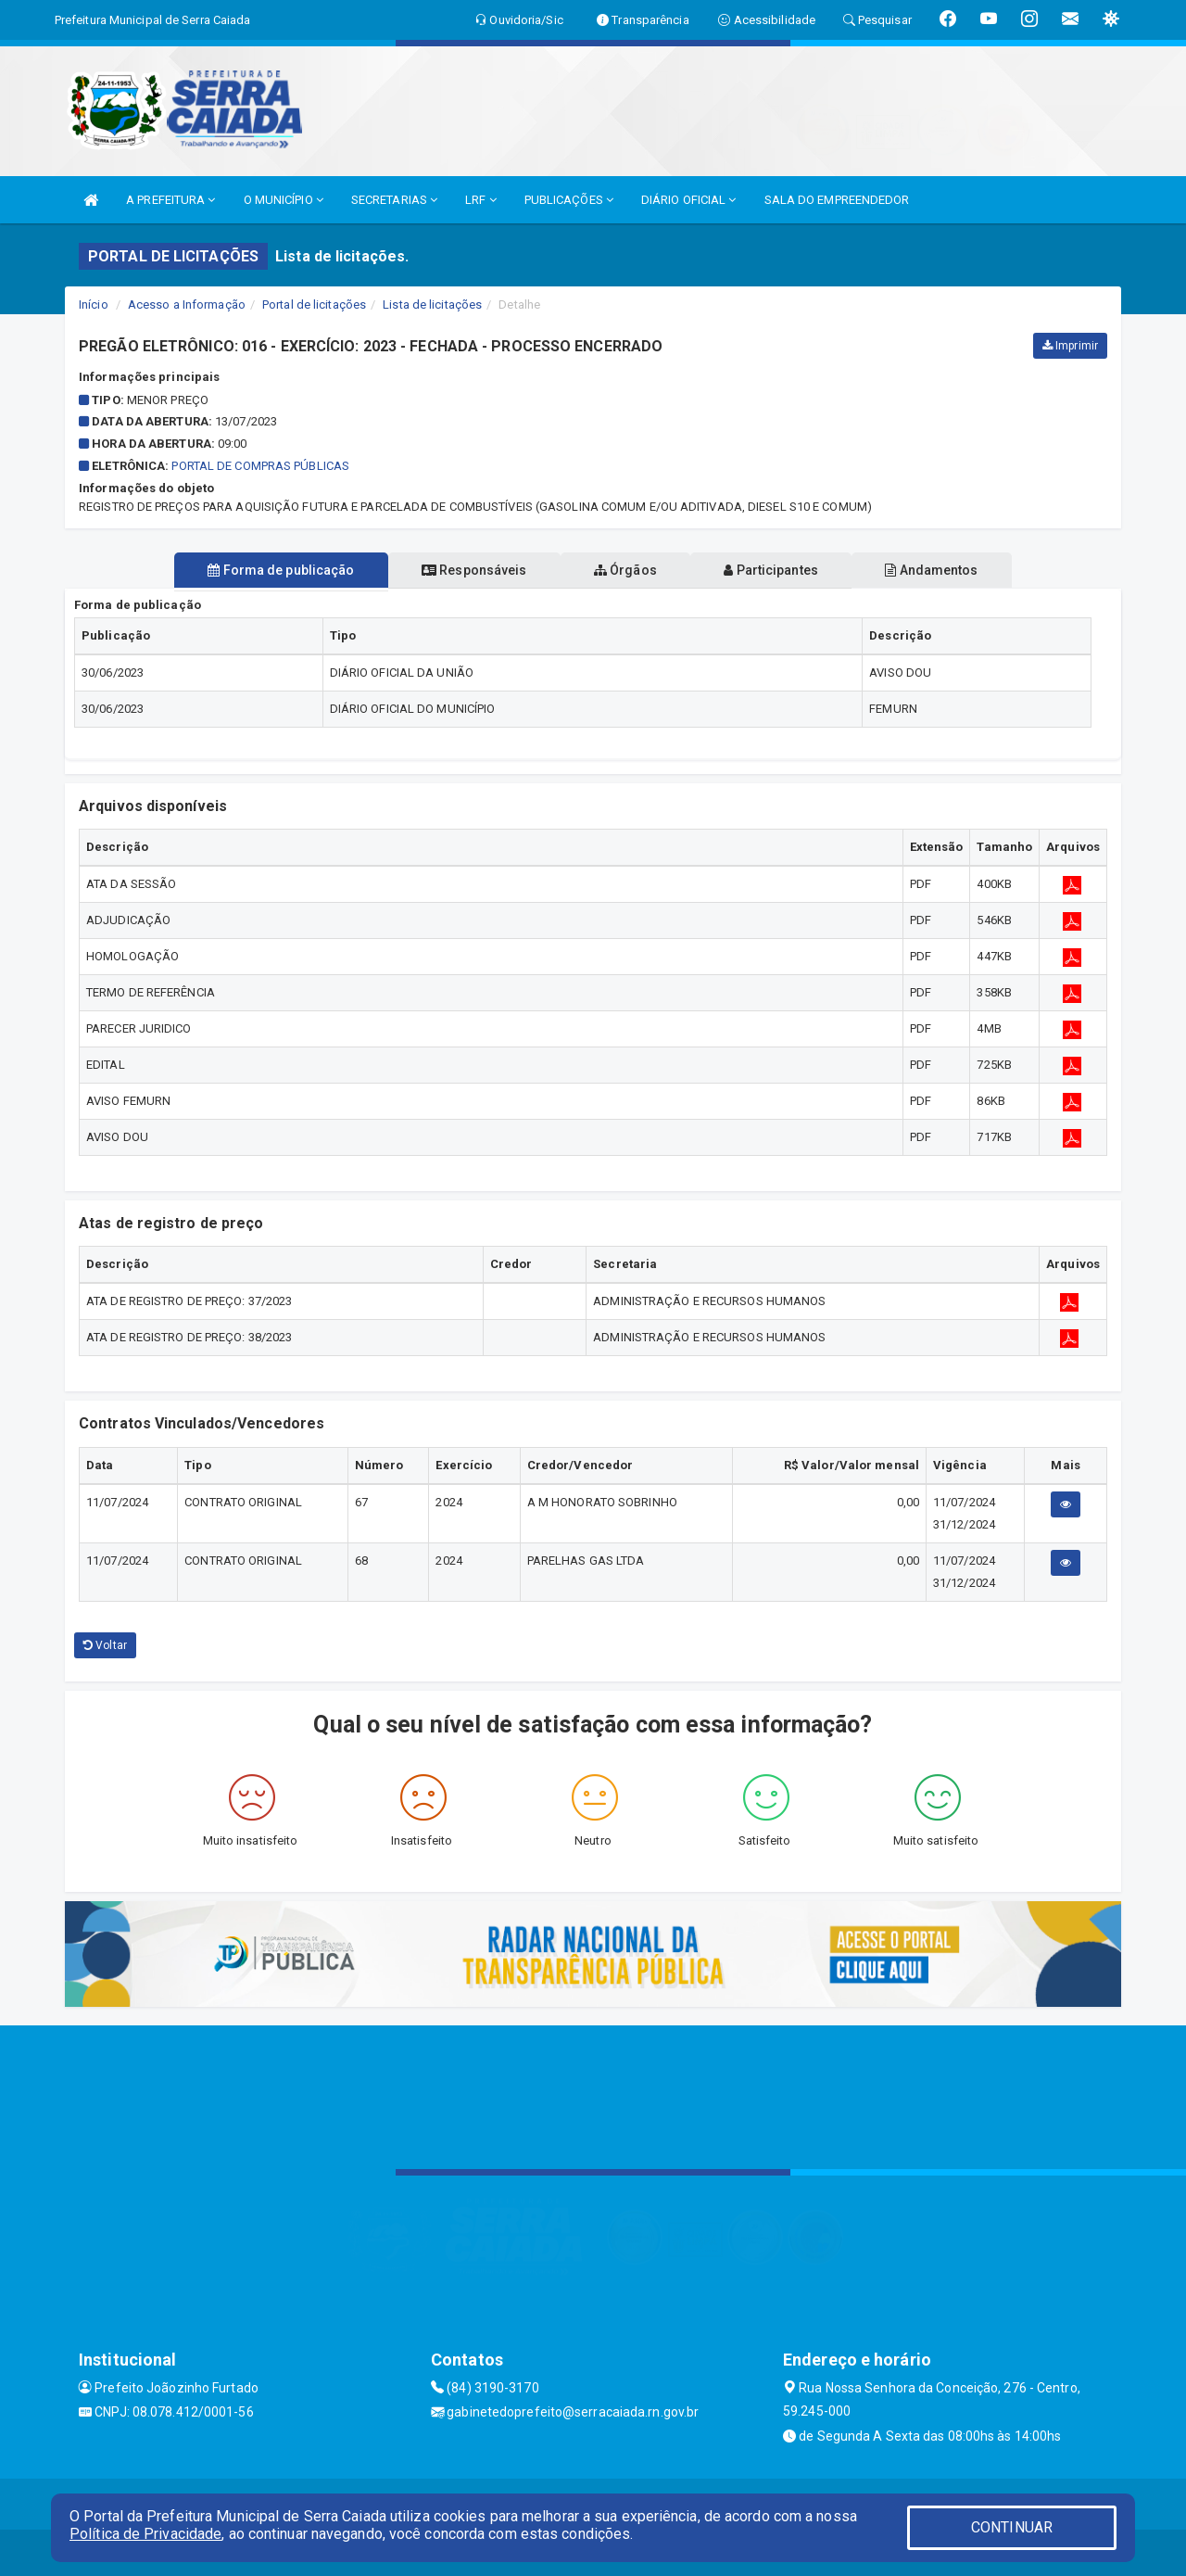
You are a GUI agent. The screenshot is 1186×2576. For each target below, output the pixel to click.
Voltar (105, 1645)
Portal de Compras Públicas (260, 466)
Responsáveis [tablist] (463, 570)
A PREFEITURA (170, 200)
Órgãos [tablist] (625, 570)
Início (93, 304)
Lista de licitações (432, 304)
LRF (481, 200)
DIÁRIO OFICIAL (689, 200)
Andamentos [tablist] (952, 570)
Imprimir (1070, 345)
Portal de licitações (314, 304)
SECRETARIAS (394, 200)
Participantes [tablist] (782, 570)
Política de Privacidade (145, 2534)
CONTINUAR (1012, 2527)
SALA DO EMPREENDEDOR (837, 200)
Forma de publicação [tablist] (259, 570)
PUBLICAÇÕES (568, 200)
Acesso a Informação (187, 304)
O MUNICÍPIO (283, 200)
